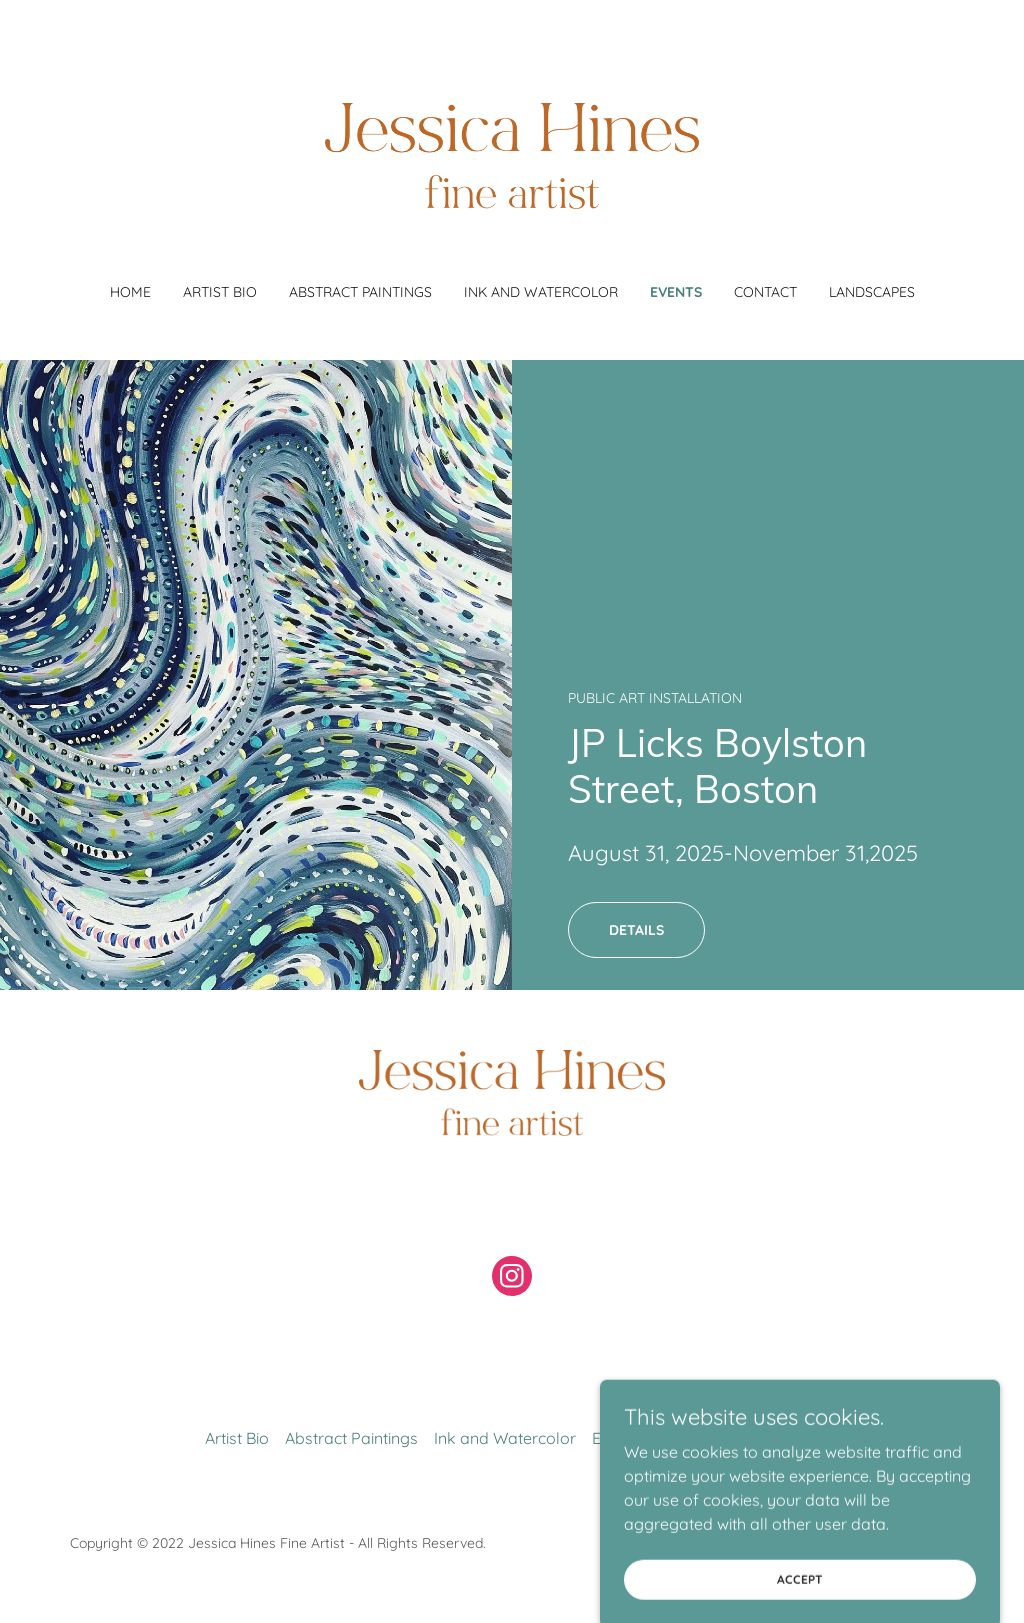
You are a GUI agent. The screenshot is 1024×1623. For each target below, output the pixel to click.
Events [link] (676, 292)
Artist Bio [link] (220, 292)
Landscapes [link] (872, 292)
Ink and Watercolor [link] (541, 292)
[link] (512, 154)
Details (636, 930)
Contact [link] (765, 292)
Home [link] (130, 292)
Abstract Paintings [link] (360, 292)
